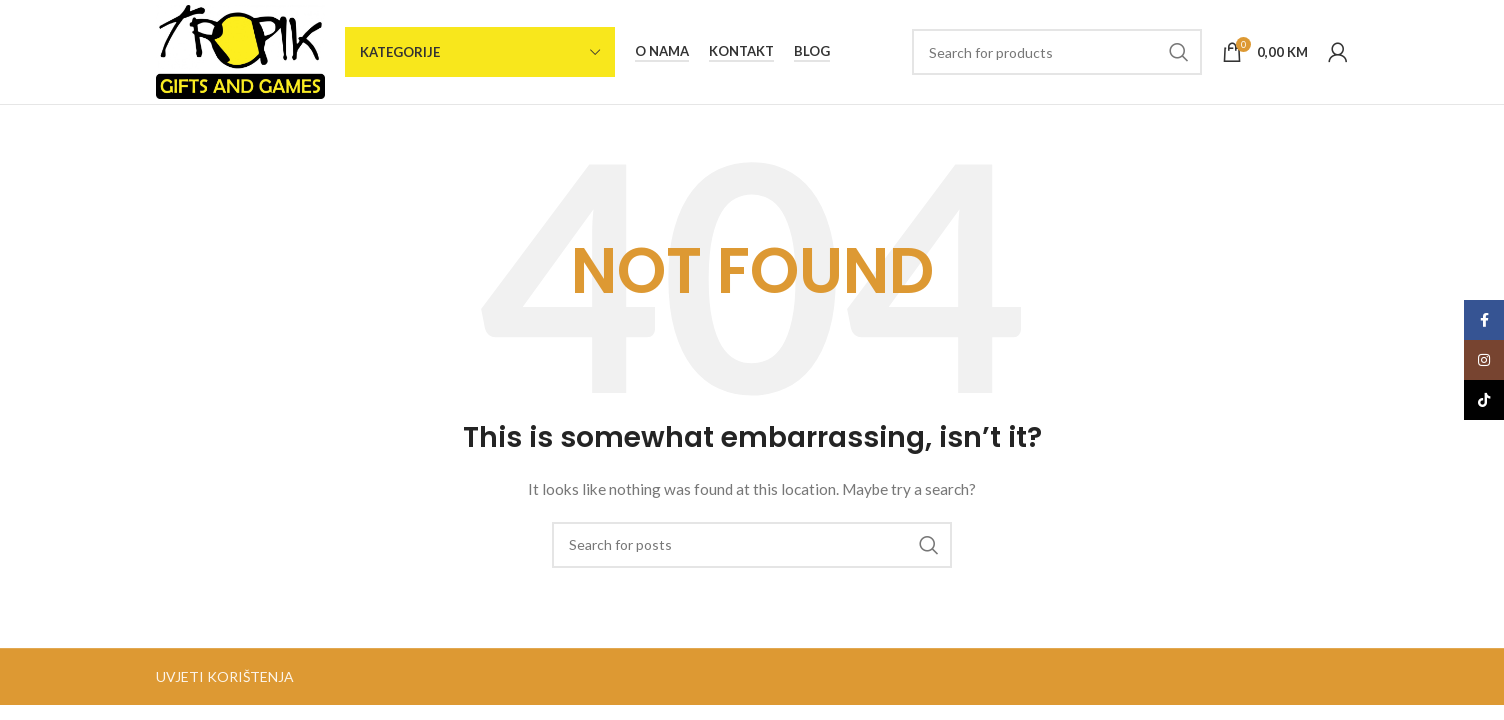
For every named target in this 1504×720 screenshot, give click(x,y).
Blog (812, 51)
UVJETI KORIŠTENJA (225, 676)
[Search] (1057, 52)
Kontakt (741, 51)
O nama (662, 51)
